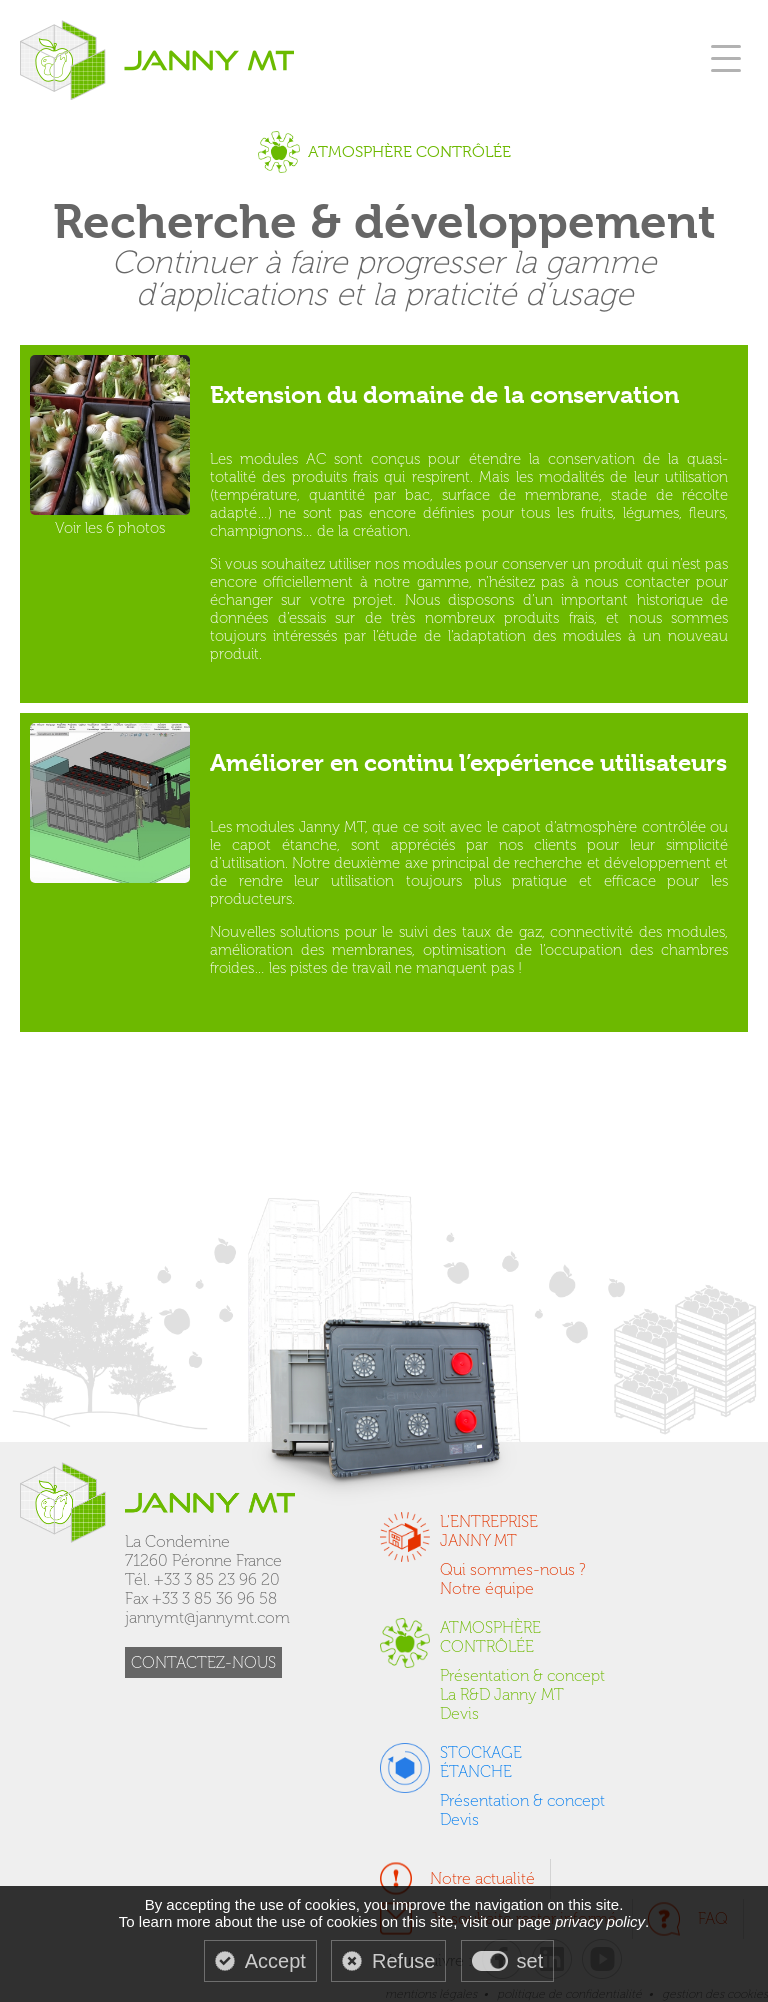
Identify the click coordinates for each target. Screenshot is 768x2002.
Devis (459, 1713)
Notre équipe (487, 1588)
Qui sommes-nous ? (513, 1569)
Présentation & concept (522, 1675)
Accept (275, 1961)
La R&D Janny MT (502, 1694)
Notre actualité (482, 1878)
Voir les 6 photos (110, 446)
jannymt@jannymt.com (207, 1617)
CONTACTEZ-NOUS (203, 1662)
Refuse (403, 1961)
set (530, 1961)
